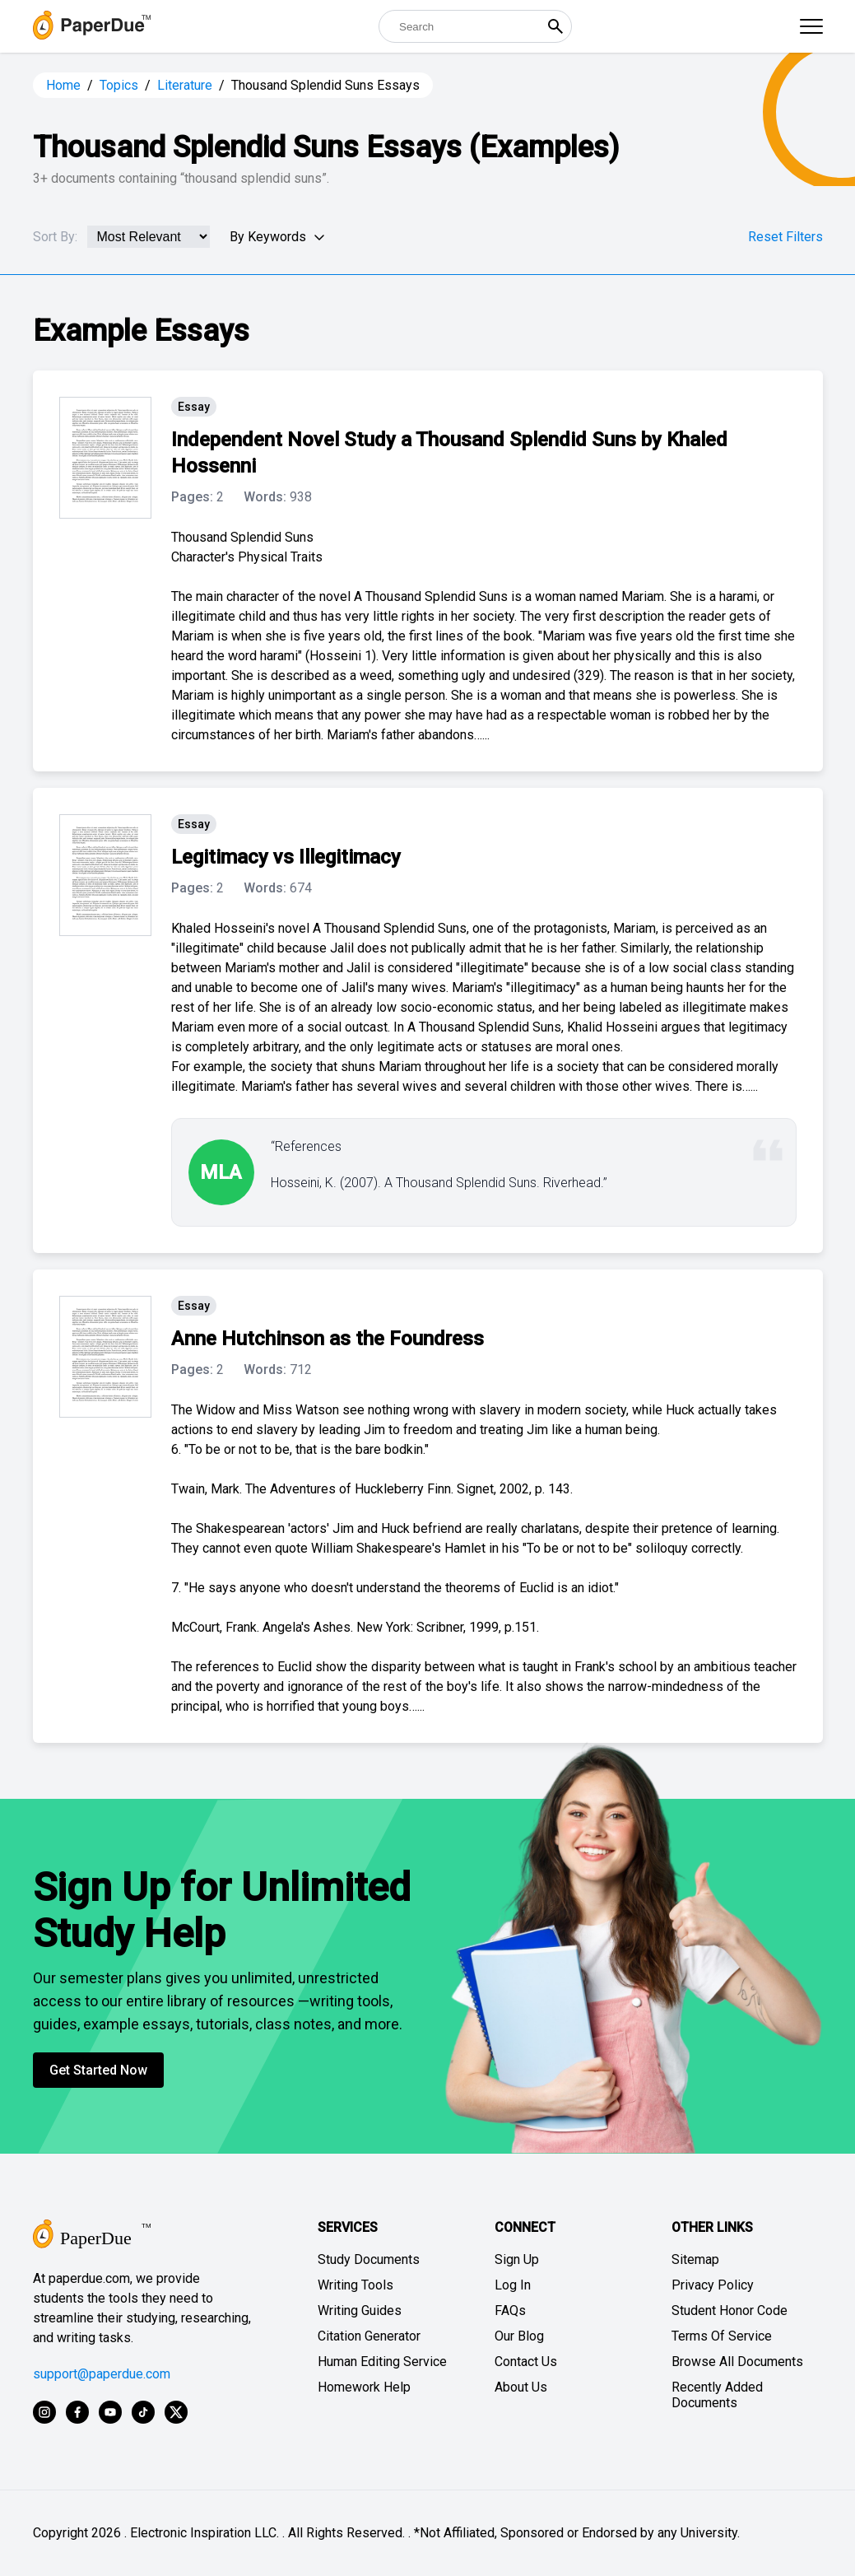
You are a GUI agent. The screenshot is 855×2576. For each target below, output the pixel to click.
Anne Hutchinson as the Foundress (327, 1338)
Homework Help (364, 2387)
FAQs (510, 2310)
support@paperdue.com (101, 2374)
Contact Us (526, 2361)
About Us (521, 2387)
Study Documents (369, 2259)
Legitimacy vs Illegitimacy (286, 857)
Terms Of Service (721, 2336)
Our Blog (519, 2336)
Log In (513, 2285)
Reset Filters (785, 237)
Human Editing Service (382, 2361)
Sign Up (517, 2259)
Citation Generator (369, 2336)
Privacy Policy (712, 2285)
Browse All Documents (737, 2361)
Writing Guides (360, 2310)
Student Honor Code (729, 2310)
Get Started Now (98, 2070)
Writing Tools (355, 2285)
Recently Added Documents (717, 2395)
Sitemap (695, 2259)
